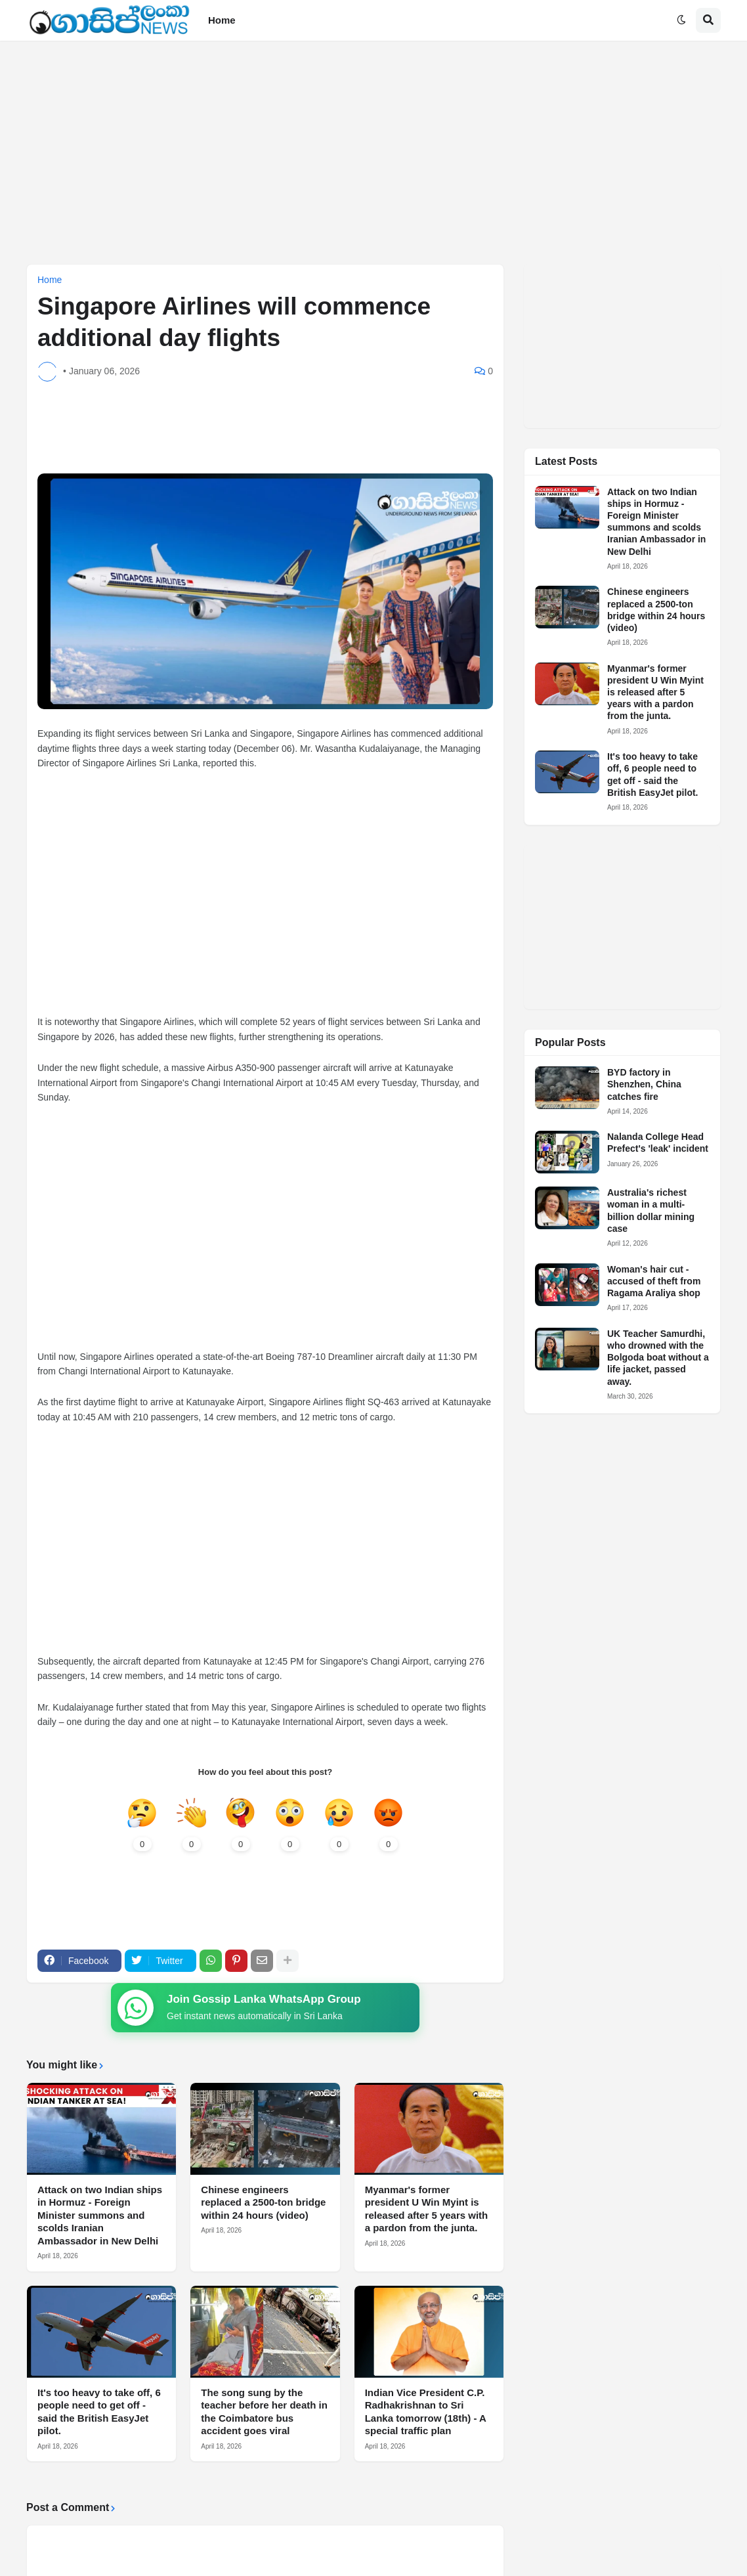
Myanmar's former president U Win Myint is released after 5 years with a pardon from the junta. (426, 2209)
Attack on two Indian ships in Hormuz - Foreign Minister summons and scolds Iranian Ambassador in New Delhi (99, 2215)
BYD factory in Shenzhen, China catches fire (644, 1084)
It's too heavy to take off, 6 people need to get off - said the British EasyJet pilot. (99, 2412)
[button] (681, 20)
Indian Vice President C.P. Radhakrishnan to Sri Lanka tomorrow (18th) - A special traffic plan (425, 2412)
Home (49, 279)
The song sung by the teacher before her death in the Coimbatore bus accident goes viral (264, 2412)
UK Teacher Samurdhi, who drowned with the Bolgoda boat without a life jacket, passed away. (658, 1357)
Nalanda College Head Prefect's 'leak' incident (657, 1142)
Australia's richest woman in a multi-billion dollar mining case (650, 1210)
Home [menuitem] (222, 20)
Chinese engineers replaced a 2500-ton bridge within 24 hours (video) (263, 2202)
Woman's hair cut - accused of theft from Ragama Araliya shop (653, 1281)
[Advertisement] (373, 152)
